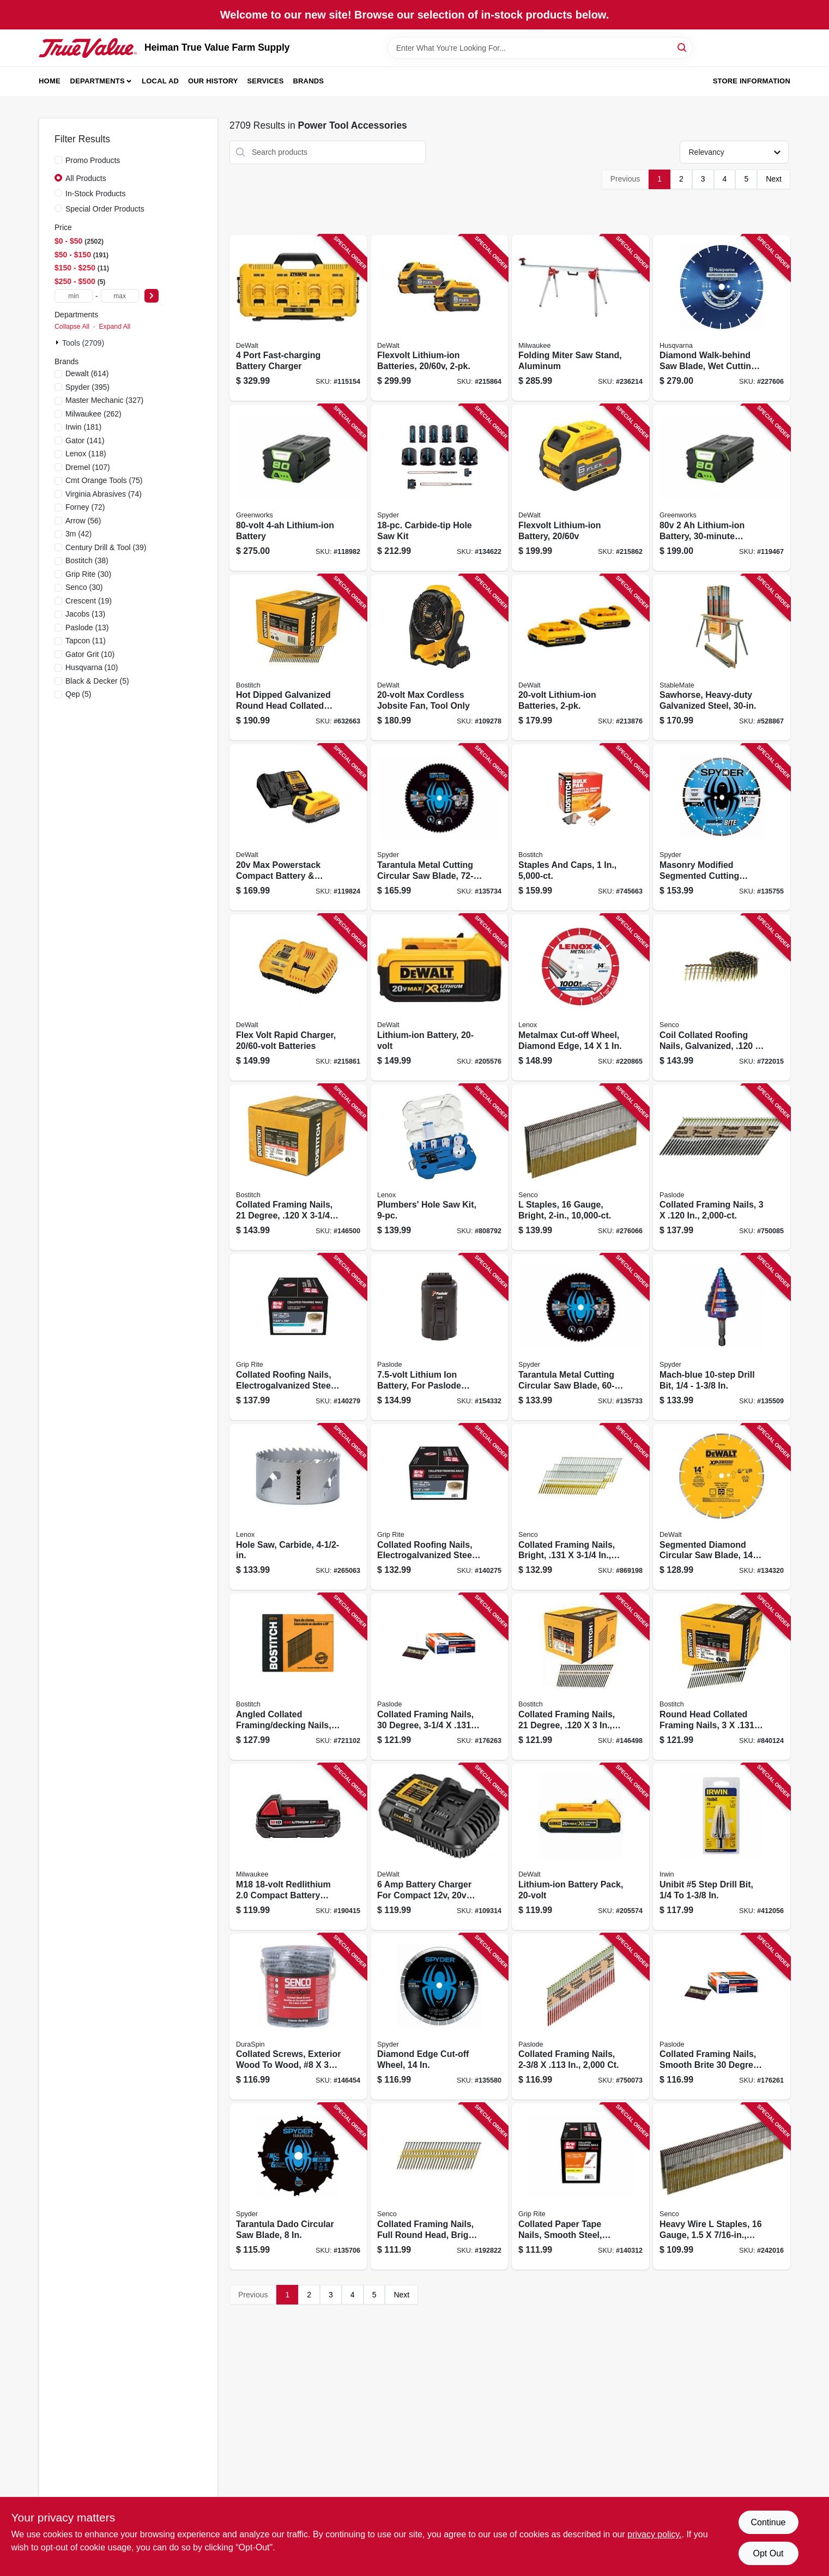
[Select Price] (151, 296)
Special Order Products (104, 209)
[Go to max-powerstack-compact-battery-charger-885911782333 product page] (298, 827)
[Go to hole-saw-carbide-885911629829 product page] (298, 1507)
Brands (308, 81)
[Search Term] (540, 48)
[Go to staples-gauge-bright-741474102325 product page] (580, 1167)
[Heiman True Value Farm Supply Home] (88, 48)
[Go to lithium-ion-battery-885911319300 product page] (439, 997)
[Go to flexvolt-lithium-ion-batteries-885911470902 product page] (439, 318)
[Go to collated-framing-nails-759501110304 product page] (580, 2017)
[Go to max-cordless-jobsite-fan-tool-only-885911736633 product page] (439, 658)
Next (774, 178)
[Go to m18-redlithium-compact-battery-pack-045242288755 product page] (298, 1847)
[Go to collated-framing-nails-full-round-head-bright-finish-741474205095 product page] (439, 2186)
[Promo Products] (58, 160)
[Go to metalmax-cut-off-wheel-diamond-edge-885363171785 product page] (580, 997)
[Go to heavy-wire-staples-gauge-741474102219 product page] (721, 2186)
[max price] (120, 296)
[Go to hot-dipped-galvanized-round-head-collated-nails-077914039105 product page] (298, 658)
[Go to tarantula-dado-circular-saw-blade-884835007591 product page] (298, 2186)
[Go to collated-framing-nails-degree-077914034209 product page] (298, 1167)
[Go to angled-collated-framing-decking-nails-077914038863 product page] (298, 1677)
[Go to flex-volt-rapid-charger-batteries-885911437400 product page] (298, 997)
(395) (87, 387)
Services (265, 81)
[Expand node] (58, 342)
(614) (86, 373)
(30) (88, 574)
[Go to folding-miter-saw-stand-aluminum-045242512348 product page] (580, 318)
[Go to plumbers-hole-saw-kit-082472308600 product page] (439, 1167)
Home (49, 81)
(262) (93, 413)
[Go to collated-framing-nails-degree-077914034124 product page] (580, 1677)
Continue (768, 2522)
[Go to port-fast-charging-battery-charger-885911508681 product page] (298, 318)
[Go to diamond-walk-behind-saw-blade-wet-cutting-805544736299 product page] (721, 318)
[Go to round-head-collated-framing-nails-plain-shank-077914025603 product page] (721, 1677)
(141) (85, 440)
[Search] (683, 47)
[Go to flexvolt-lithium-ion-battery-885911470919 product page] (580, 488)
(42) (78, 533)
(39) (105, 547)
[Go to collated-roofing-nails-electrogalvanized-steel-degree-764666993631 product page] (298, 1337)
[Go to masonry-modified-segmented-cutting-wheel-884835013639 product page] (721, 827)
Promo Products (92, 160)
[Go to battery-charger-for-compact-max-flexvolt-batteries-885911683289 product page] (439, 1847)
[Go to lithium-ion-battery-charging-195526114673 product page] (721, 488)
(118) (85, 453)
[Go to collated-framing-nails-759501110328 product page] (721, 1167)
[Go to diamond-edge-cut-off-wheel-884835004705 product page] (439, 2017)
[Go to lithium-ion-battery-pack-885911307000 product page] (580, 1847)
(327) (104, 400)
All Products (85, 178)
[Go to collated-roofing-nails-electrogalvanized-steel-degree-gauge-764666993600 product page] (439, 1507)
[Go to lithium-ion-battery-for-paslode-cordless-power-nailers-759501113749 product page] (439, 1337)
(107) (87, 467)
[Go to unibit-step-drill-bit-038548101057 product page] (721, 1847)
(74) (103, 494)
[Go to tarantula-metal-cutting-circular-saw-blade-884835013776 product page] (580, 1337)
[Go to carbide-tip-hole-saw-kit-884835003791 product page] (439, 488)
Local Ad (160, 81)
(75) (103, 480)
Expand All (114, 326)
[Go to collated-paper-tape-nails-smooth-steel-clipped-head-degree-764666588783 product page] (580, 2186)
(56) (83, 520)
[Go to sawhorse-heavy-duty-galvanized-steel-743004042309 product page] (721, 658)
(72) (85, 507)
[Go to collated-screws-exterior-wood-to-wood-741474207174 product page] (298, 2017)
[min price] (74, 296)
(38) (86, 560)
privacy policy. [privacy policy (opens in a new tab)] (654, 2534)
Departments (97, 81)
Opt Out (768, 2553)
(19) (88, 600)
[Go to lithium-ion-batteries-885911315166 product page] (580, 658)
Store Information (751, 81)
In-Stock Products (95, 193)
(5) (97, 681)
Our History (213, 81)
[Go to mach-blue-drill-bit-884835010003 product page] (721, 1337)
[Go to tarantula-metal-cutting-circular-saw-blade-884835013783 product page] (439, 827)
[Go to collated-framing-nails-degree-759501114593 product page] (439, 1677)
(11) (85, 640)
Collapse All (72, 326)
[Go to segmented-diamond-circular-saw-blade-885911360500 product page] (721, 1507)
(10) (89, 654)
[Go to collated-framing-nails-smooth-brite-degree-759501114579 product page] (721, 2017)
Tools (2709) (83, 343)
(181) (83, 427)
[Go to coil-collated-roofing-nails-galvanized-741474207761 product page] (721, 997)
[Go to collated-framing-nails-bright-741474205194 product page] (580, 1507)
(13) (85, 614)
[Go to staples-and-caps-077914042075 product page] (580, 827)
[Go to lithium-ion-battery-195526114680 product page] (298, 488)
